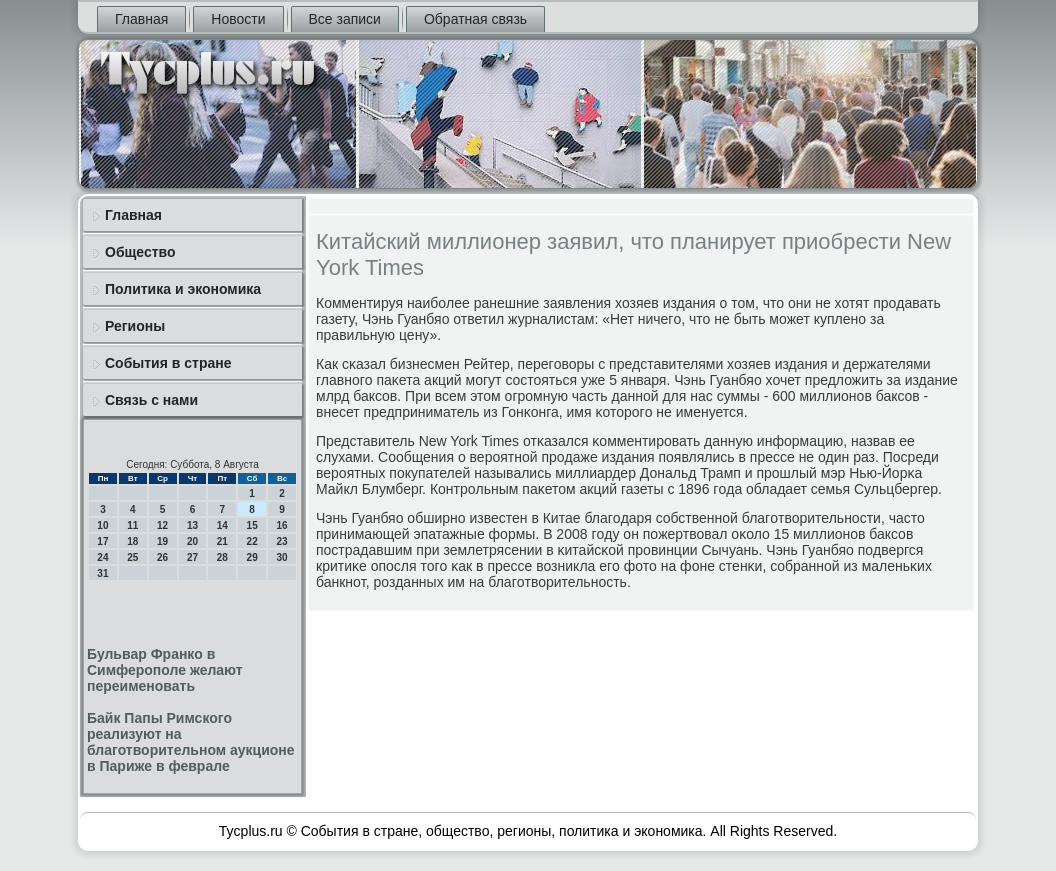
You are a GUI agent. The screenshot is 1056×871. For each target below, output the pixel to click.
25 (132, 557)
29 (252, 557)
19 (162, 541)
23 (281, 541)
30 (281, 557)
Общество (140, 252)
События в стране (168, 363)
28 (222, 557)
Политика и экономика (183, 289)
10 (102, 525)
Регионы (135, 326)
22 (252, 541)
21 (222, 541)
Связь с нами (151, 400)
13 (192, 525)
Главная (141, 19)
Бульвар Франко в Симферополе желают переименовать (165, 670)
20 (192, 541)
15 (252, 525)
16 (281, 525)
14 (222, 525)
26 (162, 557)
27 (192, 557)
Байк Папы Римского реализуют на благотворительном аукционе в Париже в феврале (191, 742)
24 (102, 557)
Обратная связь (475, 19)
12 (162, 525)
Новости (238, 19)
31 (102, 573)
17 (102, 541)
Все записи (345, 19)
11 (132, 525)
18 (132, 541)
